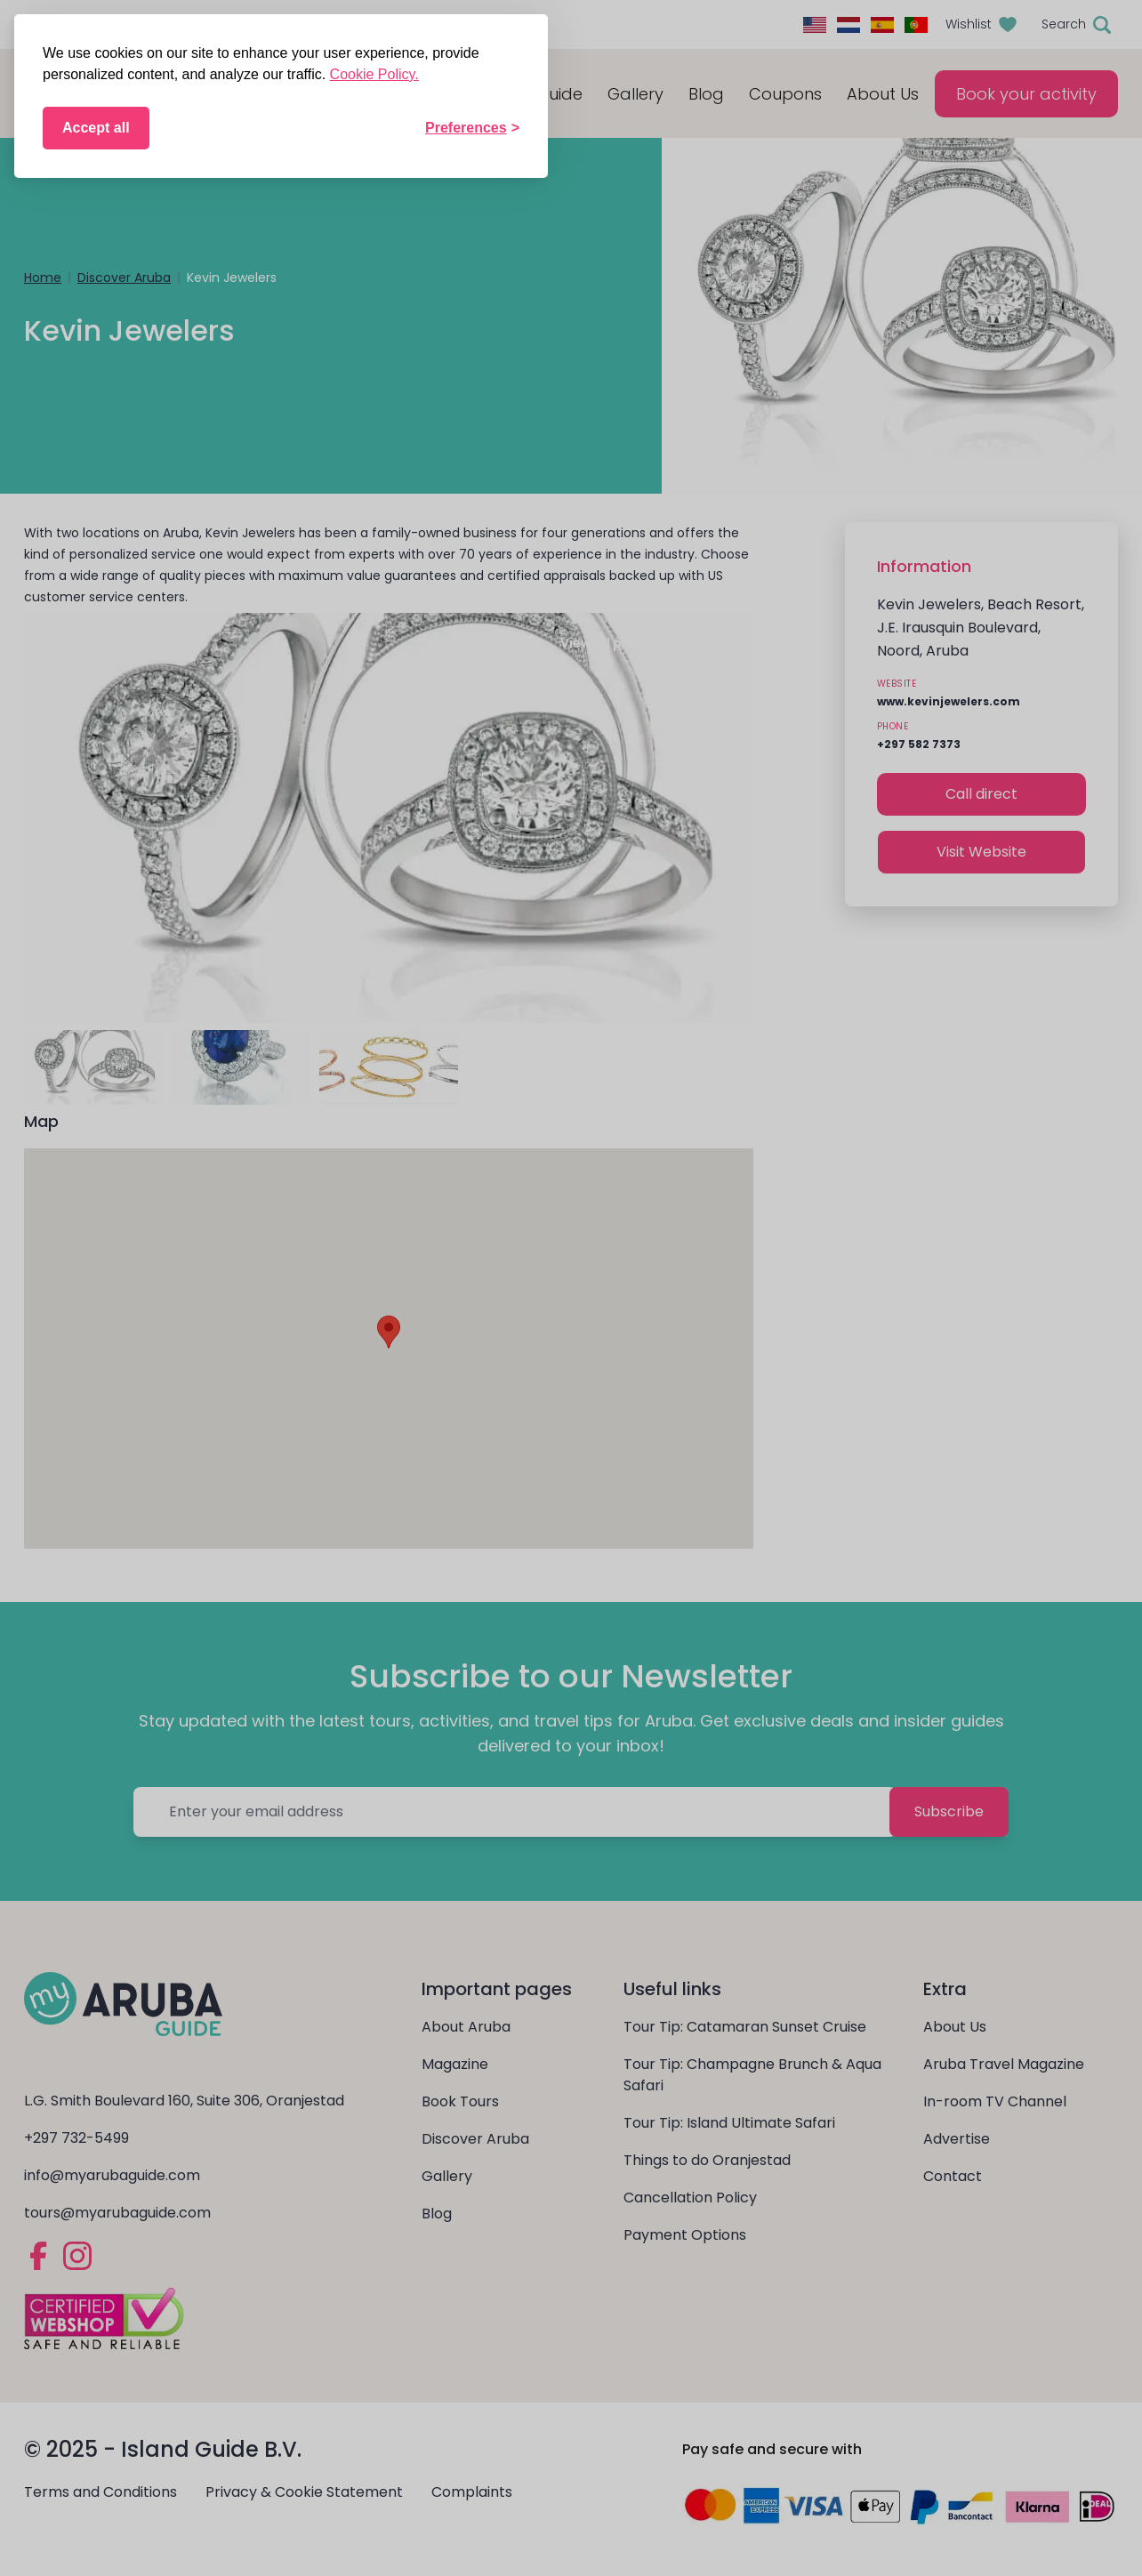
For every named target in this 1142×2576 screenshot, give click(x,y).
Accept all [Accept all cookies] (96, 127)
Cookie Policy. (374, 74)
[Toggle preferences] (472, 128)
